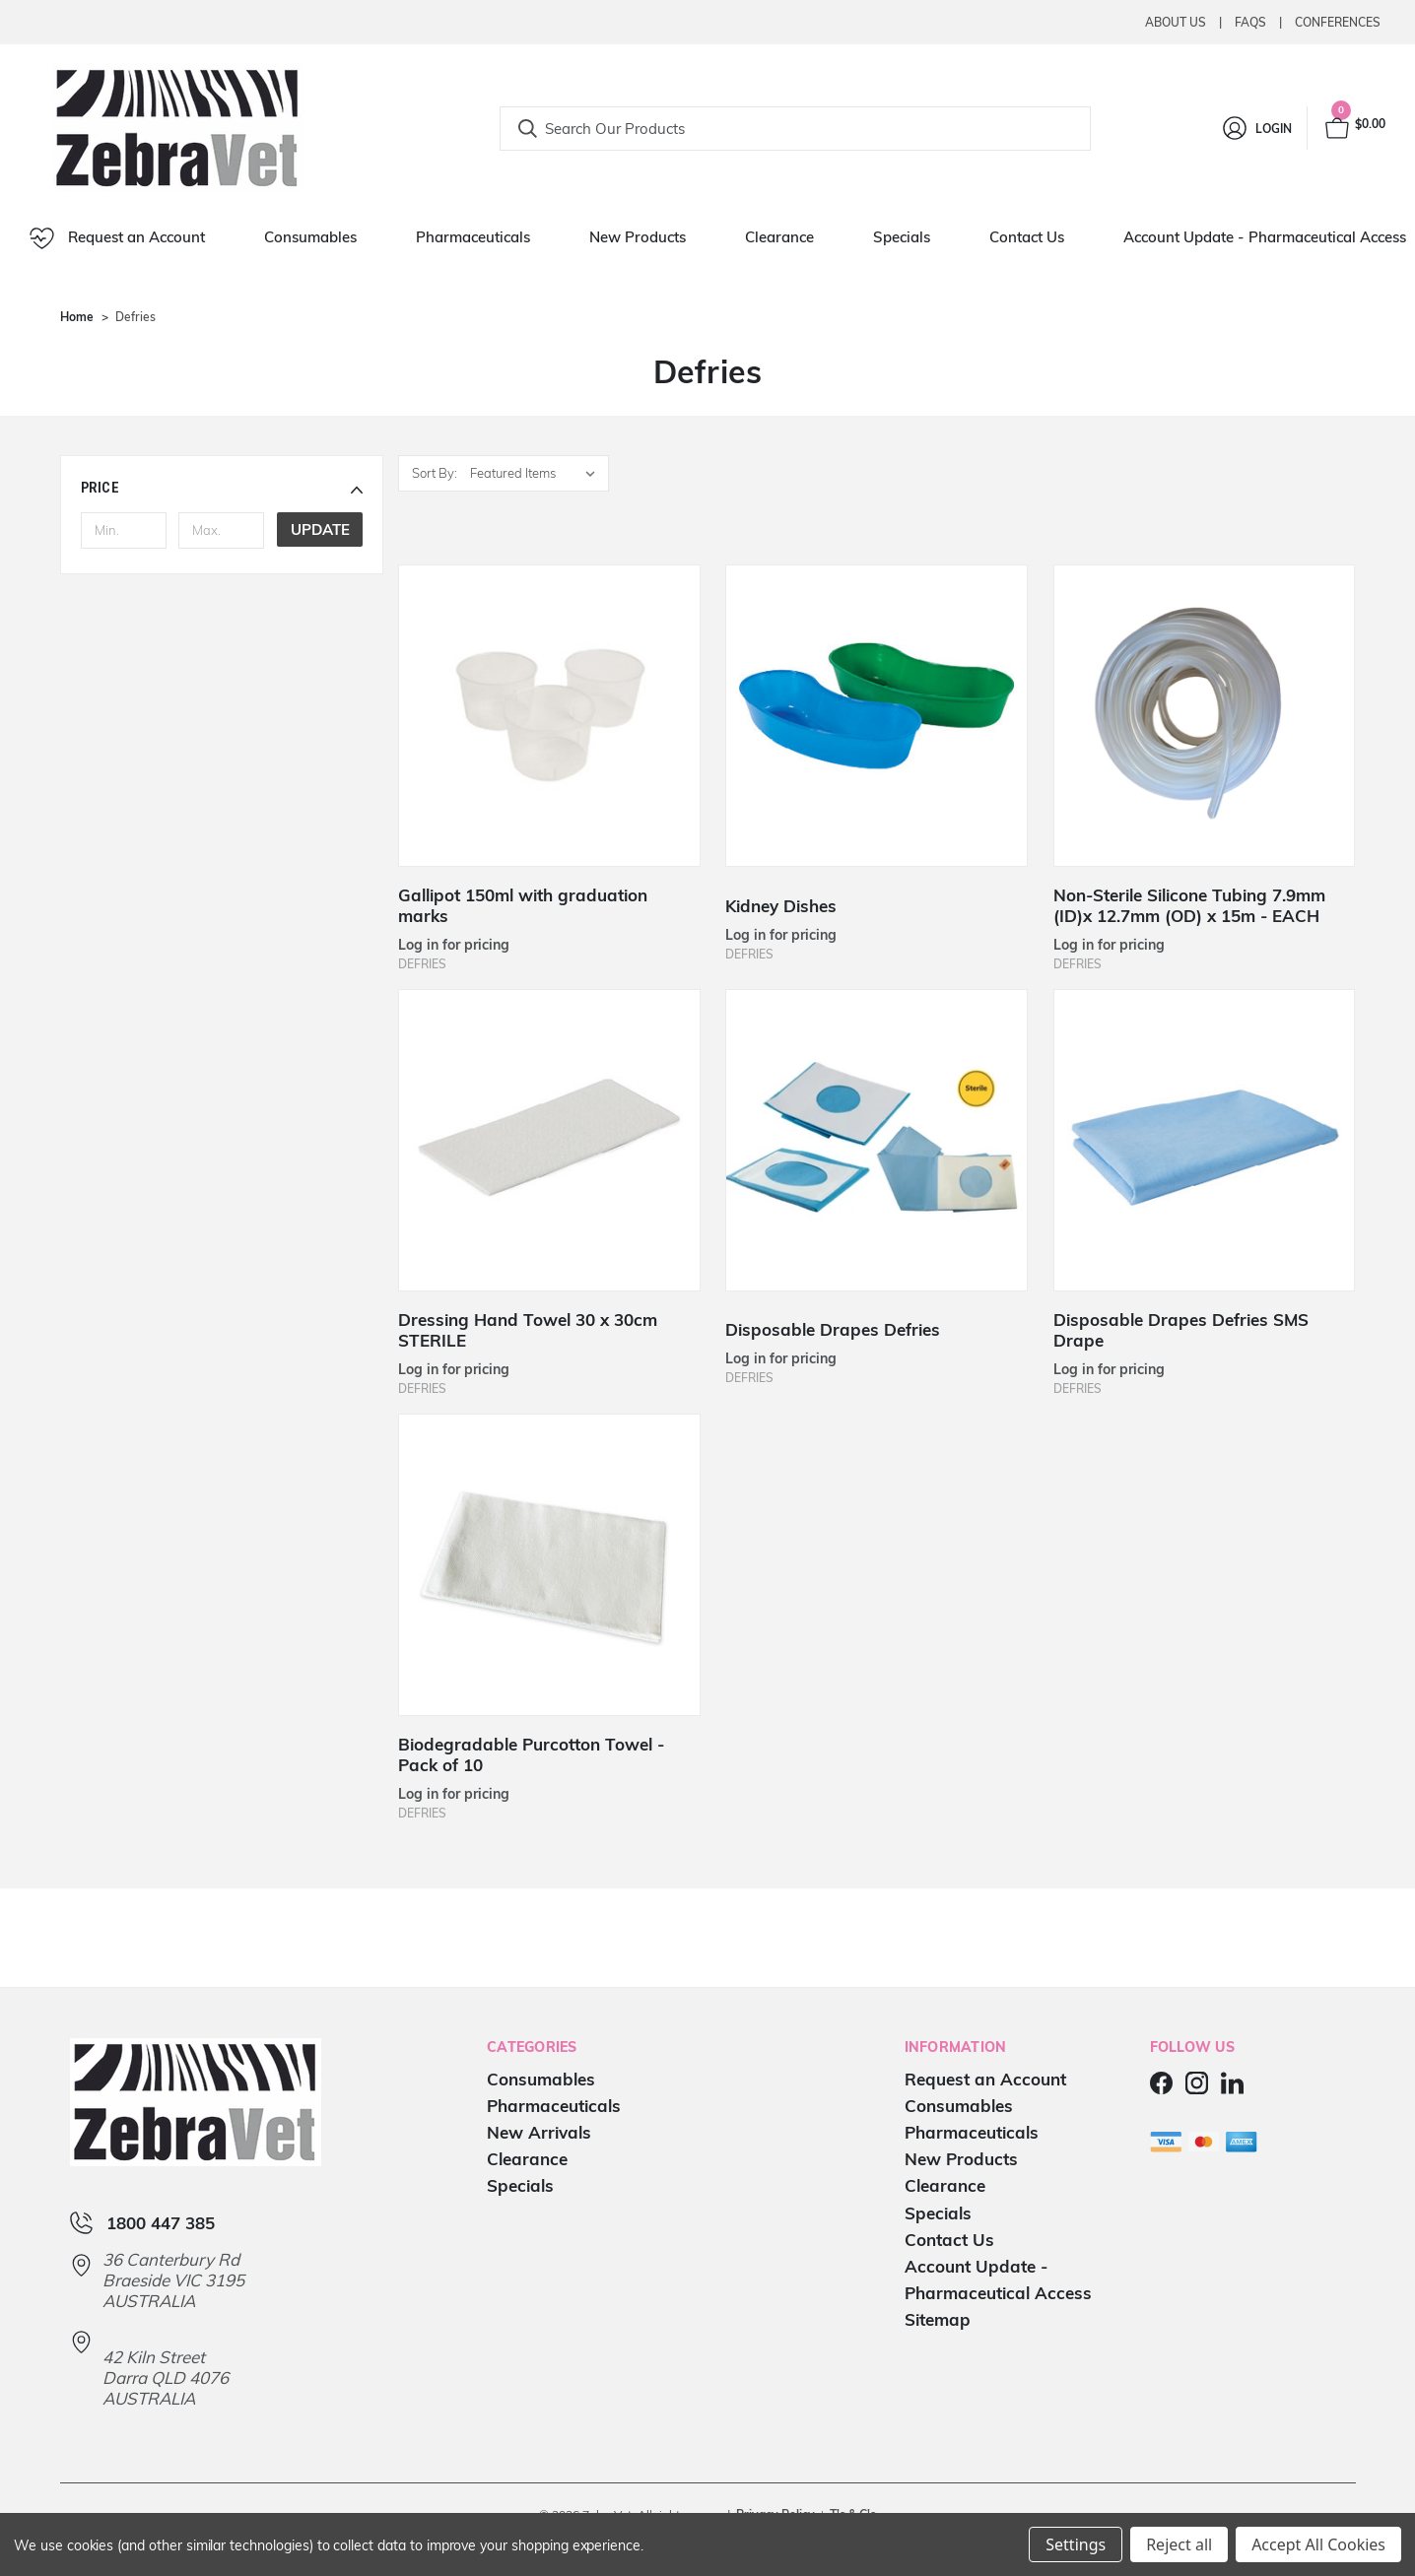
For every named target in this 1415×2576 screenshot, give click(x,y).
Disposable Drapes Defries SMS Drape (1181, 1330)
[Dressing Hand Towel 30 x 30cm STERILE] (549, 1140)
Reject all (1179, 2544)
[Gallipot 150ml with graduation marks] (549, 715)
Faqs (1250, 22)
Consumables (310, 237)
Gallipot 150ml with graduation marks (522, 905)
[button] (222, 487)
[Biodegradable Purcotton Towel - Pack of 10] (549, 1565)
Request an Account (117, 238)
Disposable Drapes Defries (832, 1329)
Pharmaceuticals (473, 237)
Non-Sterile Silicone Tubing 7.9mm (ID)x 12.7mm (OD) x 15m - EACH (1189, 905)
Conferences (1338, 22)
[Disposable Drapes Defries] (876, 1140)
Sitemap (938, 2319)
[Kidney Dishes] (876, 715)
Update (320, 529)
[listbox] (537, 473)
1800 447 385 (160, 2223)
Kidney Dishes (781, 905)
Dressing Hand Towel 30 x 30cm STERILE (527, 1330)
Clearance (779, 237)
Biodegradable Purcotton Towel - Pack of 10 (531, 1754)
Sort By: (434, 473)
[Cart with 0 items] (1353, 128)
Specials (901, 237)
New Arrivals (539, 2132)
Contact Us (1026, 237)
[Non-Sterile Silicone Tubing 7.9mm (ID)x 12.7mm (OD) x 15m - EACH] (1204, 715)
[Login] (1256, 128)
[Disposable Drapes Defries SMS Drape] (1204, 1140)
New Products (637, 237)
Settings (1075, 2544)
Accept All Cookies (1318, 2544)
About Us (1175, 22)
